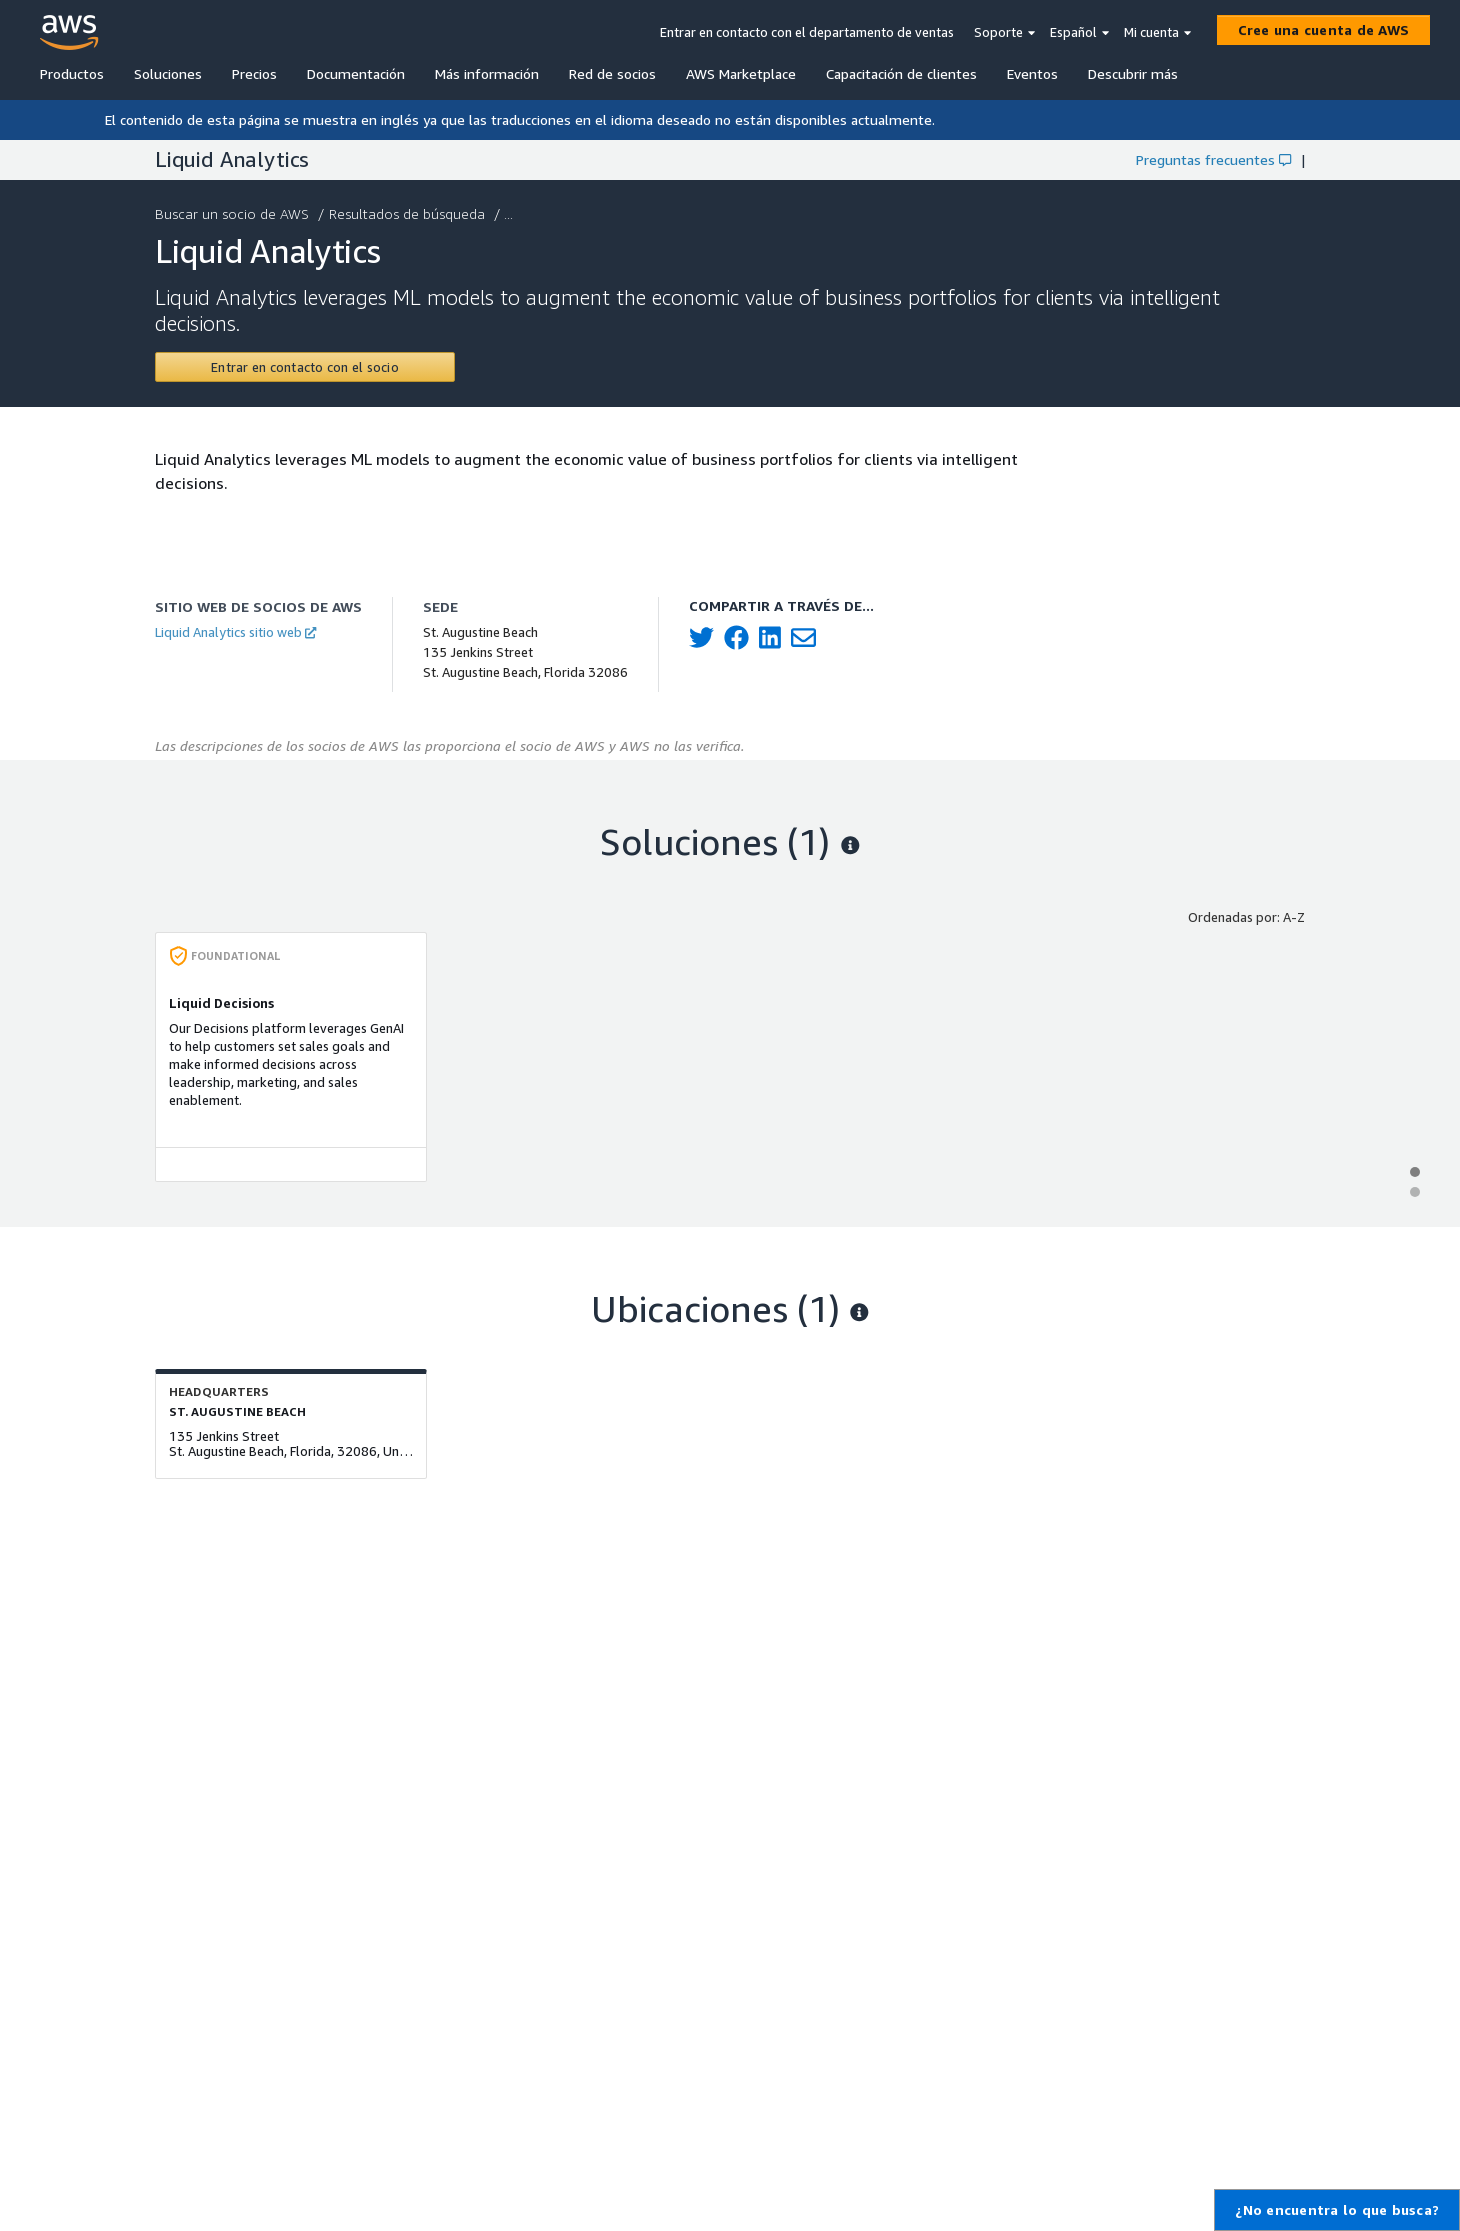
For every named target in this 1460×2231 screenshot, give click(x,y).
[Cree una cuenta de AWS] (1324, 30)
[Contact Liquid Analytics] (305, 367)
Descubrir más (1133, 73)
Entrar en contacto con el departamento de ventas (807, 32)
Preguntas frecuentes (1213, 159)
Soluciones (168, 73)
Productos (72, 73)
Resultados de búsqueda (409, 213)
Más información (487, 73)
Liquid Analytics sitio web (235, 632)
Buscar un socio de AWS (234, 213)
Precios (254, 73)
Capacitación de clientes (901, 73)
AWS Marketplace (741, 73)
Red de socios (612, 73)
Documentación (356, 73)
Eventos (1032, 73)
